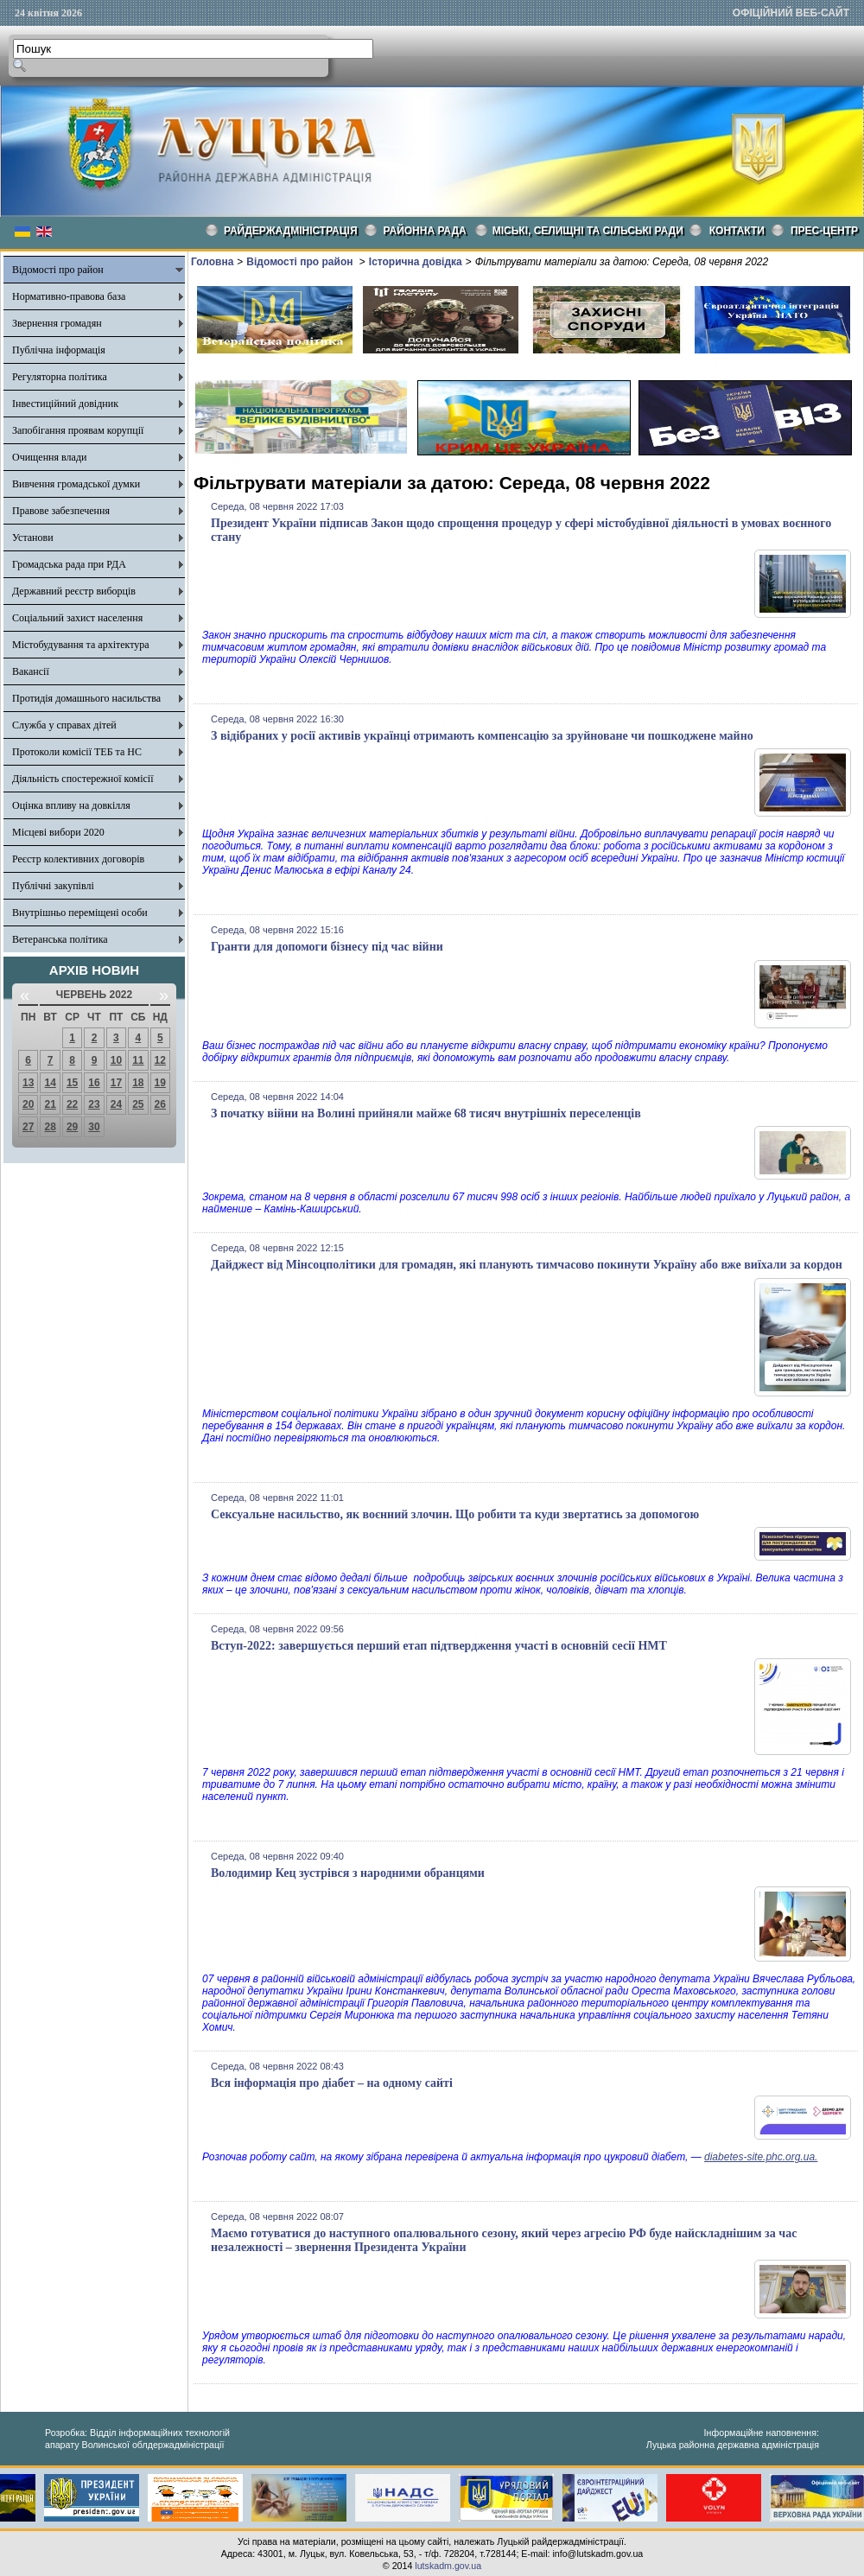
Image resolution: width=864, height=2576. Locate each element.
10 (116, 1060)
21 (49, 1104)
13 (28, 1083)
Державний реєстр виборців (74, 591)
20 (28, 1104)
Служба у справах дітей (64, 725)
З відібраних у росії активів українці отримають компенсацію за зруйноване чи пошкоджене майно (482, 735)
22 (72, 1104)
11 (137, 1060)
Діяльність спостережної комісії (83, 779)
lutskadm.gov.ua (448, 2565)
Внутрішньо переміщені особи (80, 912)
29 (72, 1127)
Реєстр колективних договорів (78, 859)
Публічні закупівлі (53, 886)
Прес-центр (824, 231)
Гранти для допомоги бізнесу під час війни (327, 946)
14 (49, 1083)
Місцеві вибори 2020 (58, 832)
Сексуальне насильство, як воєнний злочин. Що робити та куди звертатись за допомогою (455, 1514)
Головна (212, 262)
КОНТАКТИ (737, 231)
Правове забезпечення (61, 511)
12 (160, 1060)
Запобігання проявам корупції (77, 430)
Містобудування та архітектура (80, 645)
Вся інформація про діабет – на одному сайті (332, 2083)
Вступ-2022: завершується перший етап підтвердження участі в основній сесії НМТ (439, 1645)
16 (93, 1083)
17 (116, 1083)
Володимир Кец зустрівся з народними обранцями (348, 1873)
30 (93, 1127)
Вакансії (30, 671)
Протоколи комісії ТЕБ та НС (77, 752)
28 (49, 1127)
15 (72, 1083)
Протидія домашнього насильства (86, 698)
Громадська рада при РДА (69, 564)
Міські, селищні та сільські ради (587, 231)
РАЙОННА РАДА (425, 231)
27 (28, 1127)
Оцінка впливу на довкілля (71, 805)
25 (137, 1104)
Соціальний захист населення (77, 618)
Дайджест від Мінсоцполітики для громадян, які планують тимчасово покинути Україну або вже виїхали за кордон (526, 1264)
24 (116, 1104)
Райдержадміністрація (291, 231)
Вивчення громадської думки (76, 484)
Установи (33, 537)
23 (93, 1104)
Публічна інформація (58, 350)
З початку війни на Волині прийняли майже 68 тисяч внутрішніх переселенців (426, 1113)
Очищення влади (49, 457)
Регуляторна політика (59, 377)
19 (160, 1083)
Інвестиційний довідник (65, 404)
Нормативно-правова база (68, 296)
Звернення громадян (57, 323)
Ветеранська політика (60, 939)
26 (160, 1104)
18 (137, 1083)
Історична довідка (415, 262)
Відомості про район (58, 270)
